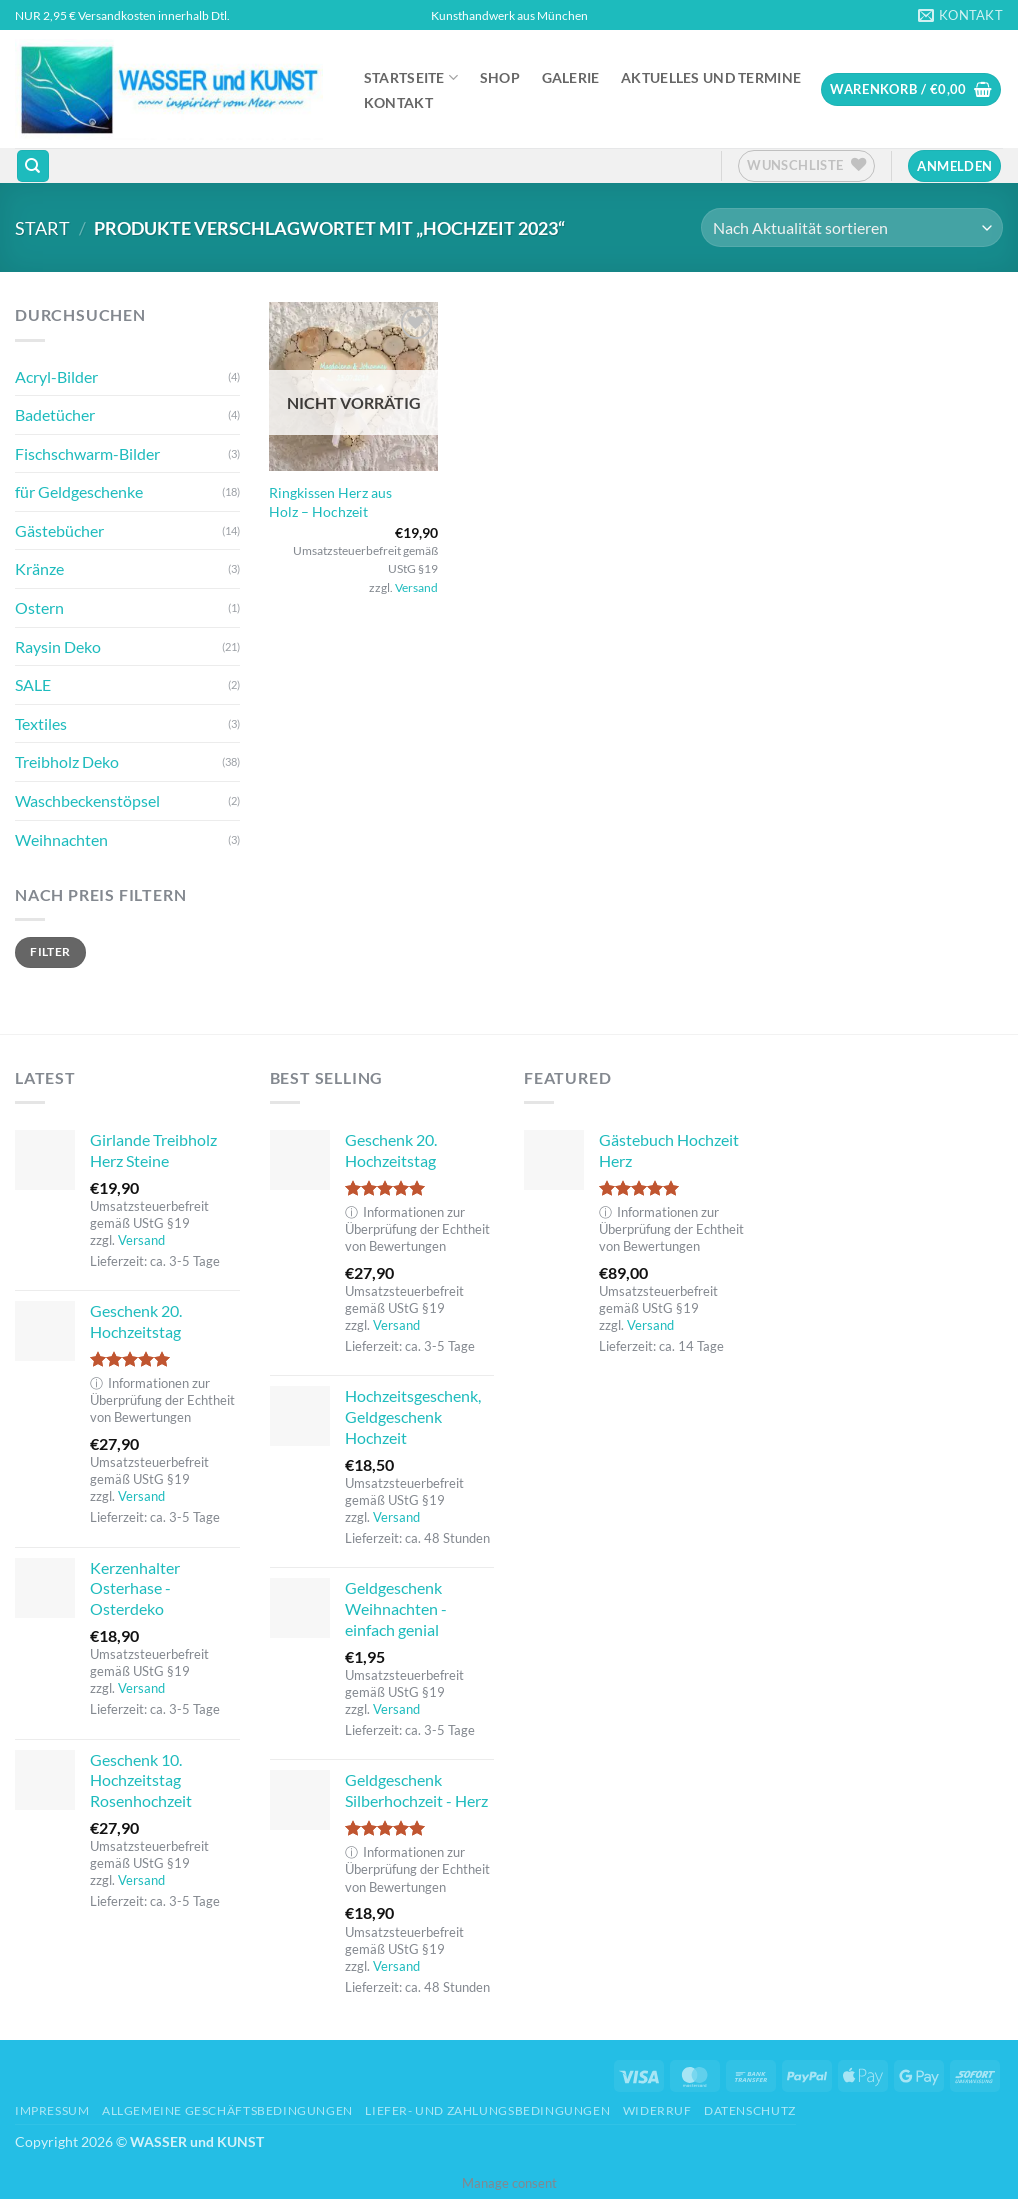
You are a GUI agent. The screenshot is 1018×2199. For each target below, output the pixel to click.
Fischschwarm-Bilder (87, 453)
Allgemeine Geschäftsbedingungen (227, 2110)
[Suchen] (33, 166)
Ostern (39, 607)
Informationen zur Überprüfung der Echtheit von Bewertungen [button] (162, 1400)
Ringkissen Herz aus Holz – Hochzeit (330, 502)
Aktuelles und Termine (711, 78)
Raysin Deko (58, 646)
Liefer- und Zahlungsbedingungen (487, 2110)
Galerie (571, 78)
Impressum (52, 2110)
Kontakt (398, 103)
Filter (50, 951)
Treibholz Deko (67, 761)
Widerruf (657, 2110)
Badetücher (55, 414)
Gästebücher (59, 530)
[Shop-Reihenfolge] (852, 227)
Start (42, 228)
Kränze (39, 568)
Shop (500, 78)
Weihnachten (61, 839)
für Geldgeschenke (79, 491)
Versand (416, 587)
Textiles (41, 723)
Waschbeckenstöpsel (87, 800)
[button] (911, 89)
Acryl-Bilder (56, 376)
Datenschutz (750, 2110)
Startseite (411, 77)
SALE (33, 684)
